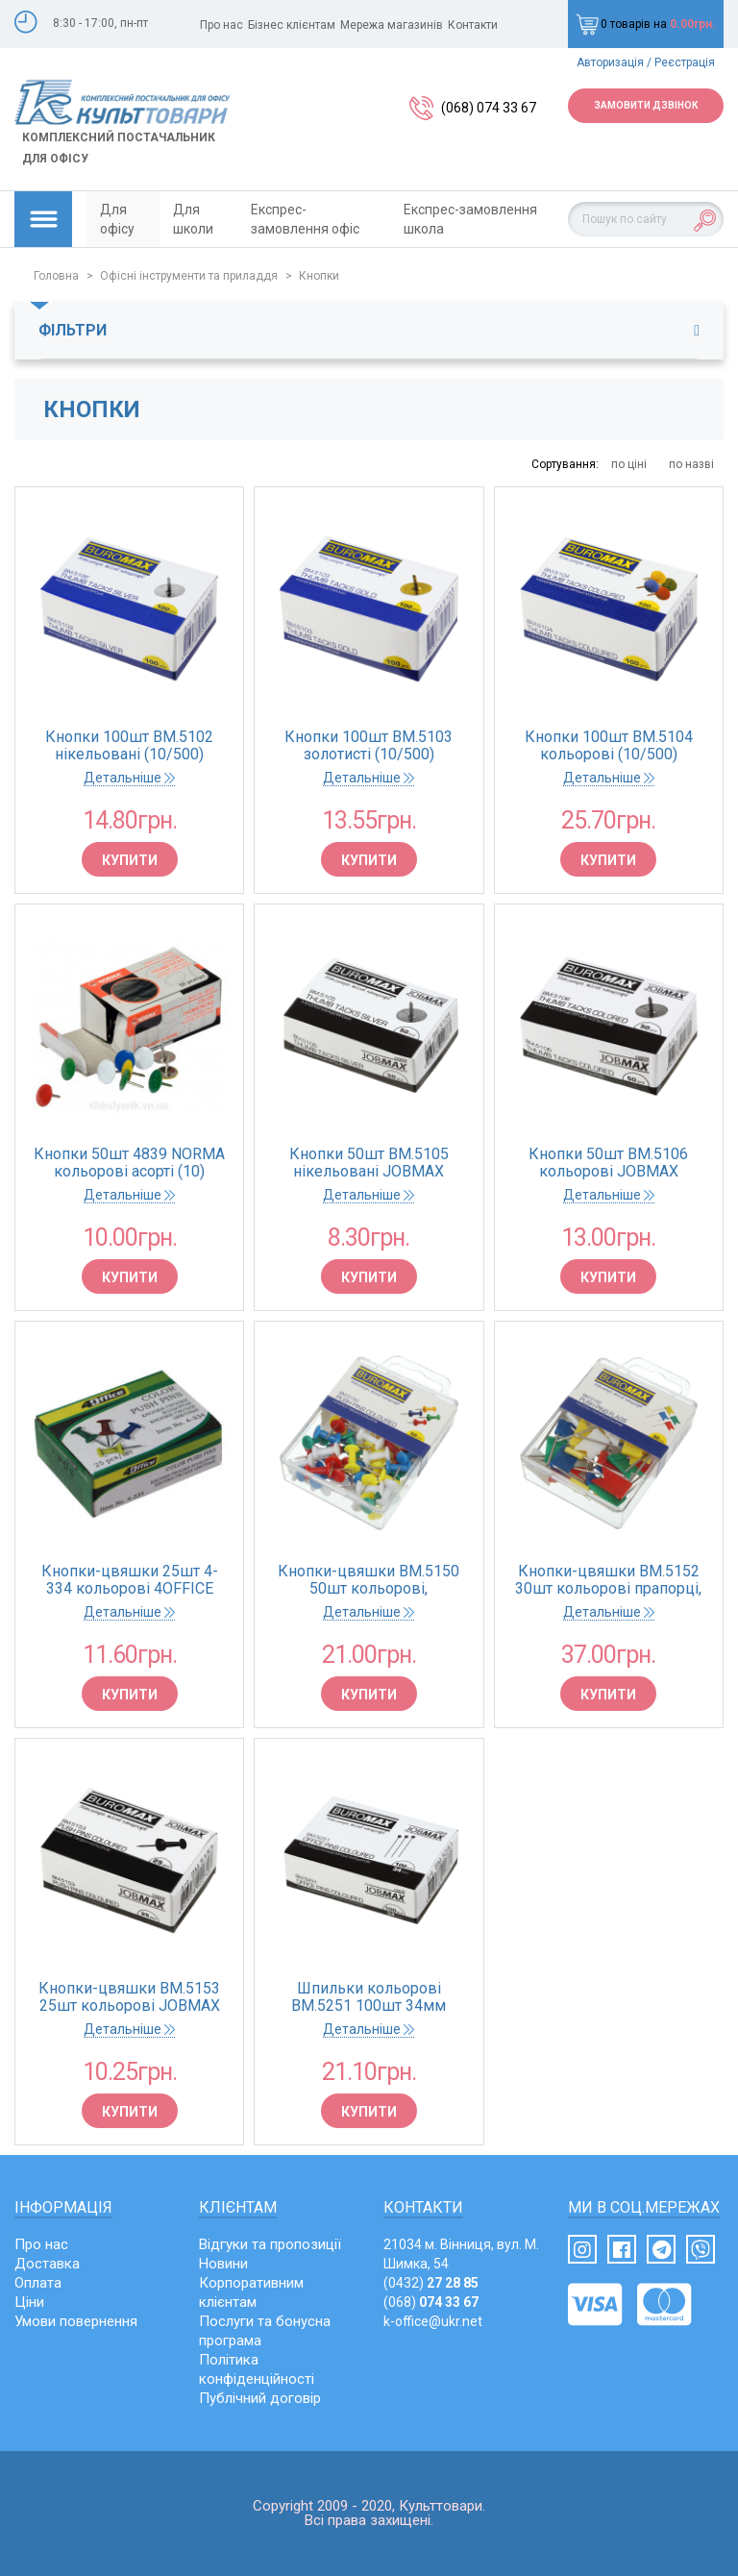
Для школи (193, 219)
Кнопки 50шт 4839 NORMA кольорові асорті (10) (129, 1163)
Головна (56, 276)
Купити (130, 860)
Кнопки (319, 276)
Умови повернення (75, 2321)
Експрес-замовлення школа (470, 219)
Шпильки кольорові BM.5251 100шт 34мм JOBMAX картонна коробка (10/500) (368, 1997)
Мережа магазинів (391, 25)
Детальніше (129, 777)
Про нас (221, 25)
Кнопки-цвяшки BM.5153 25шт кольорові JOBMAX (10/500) (129, 1997)
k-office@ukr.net (432, 2321)
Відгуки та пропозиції (270, 2244)
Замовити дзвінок (646, 105)
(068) (431, 2302)
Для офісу (117, 219)
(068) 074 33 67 (488, 107)
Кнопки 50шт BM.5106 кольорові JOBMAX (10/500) (608, 1163)
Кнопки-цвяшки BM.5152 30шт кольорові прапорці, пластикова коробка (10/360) (608, 1580)
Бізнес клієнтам (291, 25)
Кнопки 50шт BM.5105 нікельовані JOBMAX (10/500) (369, 1163)
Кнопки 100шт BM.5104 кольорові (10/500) (609, 746)
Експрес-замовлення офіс (305, 219)
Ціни (29, 2302)
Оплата (38, 2282)
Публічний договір (260, 2398)
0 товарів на (646, 24)
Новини (223, 2263)
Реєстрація (684, 62)
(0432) (431, 2283)
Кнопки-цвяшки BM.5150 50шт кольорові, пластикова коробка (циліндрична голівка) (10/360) (368, 1580)
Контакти (473, 25)
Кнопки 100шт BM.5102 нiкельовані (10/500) (129, 746)
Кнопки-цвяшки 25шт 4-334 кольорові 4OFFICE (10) (129, 1580)
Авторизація (610, 62)
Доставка (47, 2263)
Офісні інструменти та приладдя (189, 276)
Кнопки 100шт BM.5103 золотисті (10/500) (368, 746)
